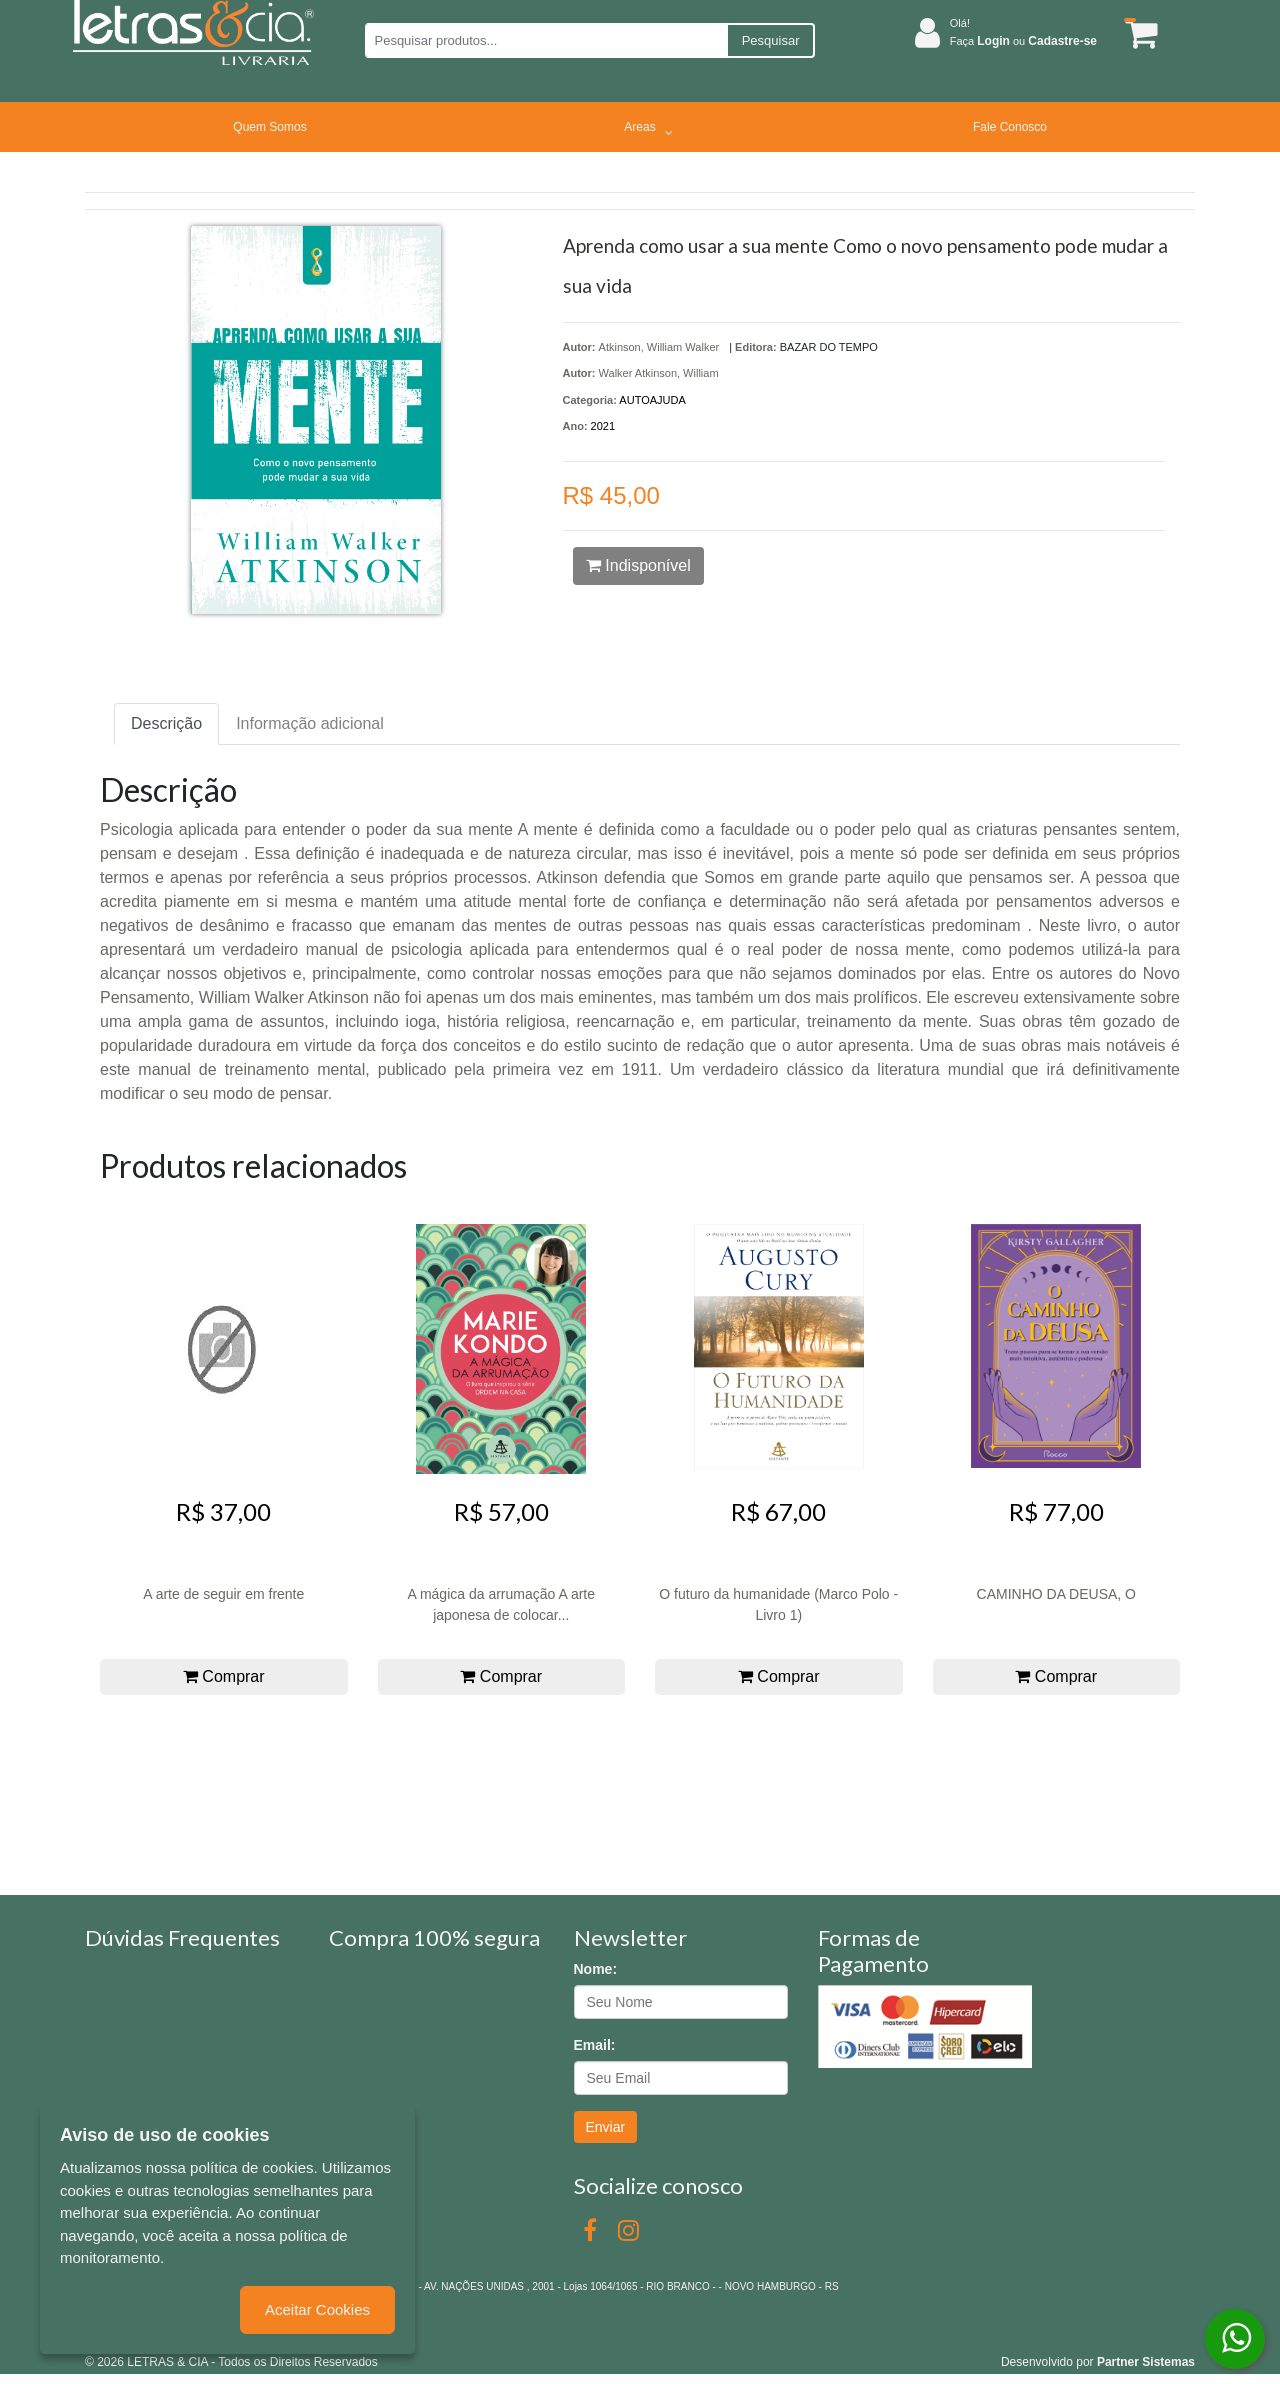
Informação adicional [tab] (310, 723)
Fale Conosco (1010, 127)
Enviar (606, 2127)
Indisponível (638, 565)
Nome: (596, 1969)
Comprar (224, 1676)
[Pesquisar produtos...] (545, 40)
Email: (595, 2045)
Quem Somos (269, 127)
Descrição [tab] (166, 723)
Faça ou (1023, 41)
